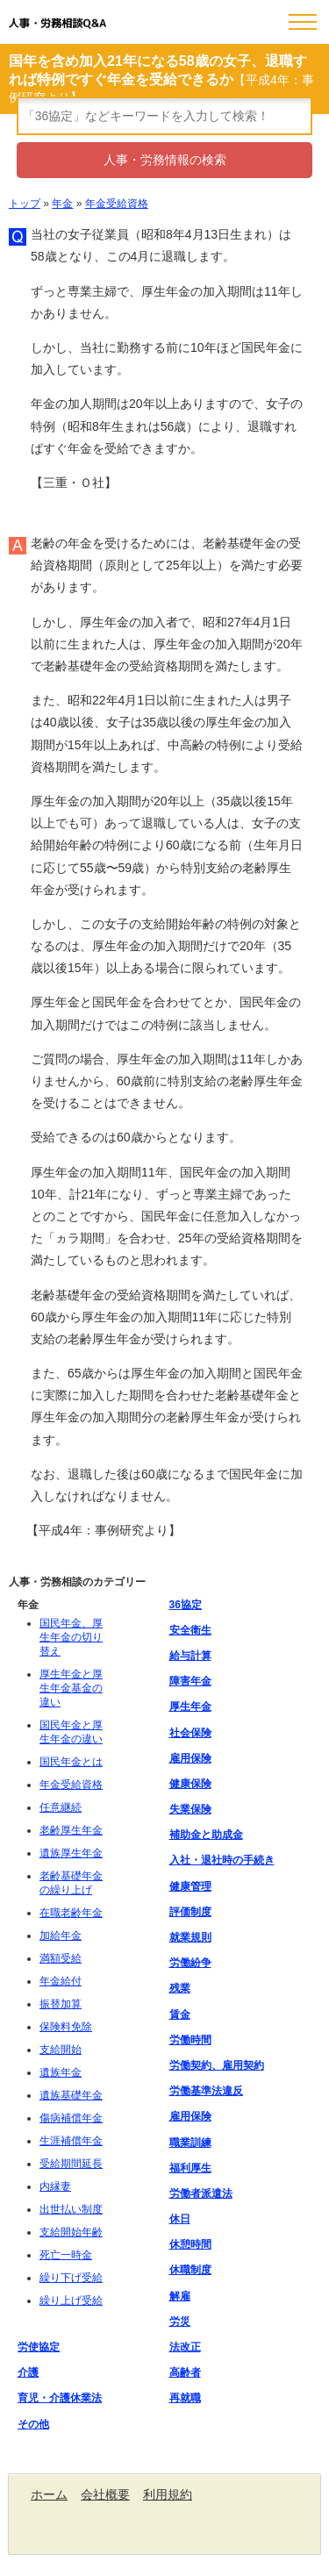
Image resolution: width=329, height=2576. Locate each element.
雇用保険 (190, 1758)
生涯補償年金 (71, 2141)
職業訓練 (190, 2142)
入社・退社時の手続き (222, 1860)
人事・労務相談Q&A (57, 23)
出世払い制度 (71, 2209)
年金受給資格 (116, 203)
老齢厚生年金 (71, 1830)
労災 (179, 2321)
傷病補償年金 (71, 2118)
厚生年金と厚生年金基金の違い (71, 1688)
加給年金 (60, 1935)
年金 (62, 203)
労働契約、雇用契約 (216, 2065)
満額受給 (60, 1958)
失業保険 (190, 1809)
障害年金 (190, 1681)
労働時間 (190, 2040)
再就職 (185, 2398)
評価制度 (190, 1912)
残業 (179, 1988)
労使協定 (39, 2347)
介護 (28, 2372)
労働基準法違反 (206, 2091)
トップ (24, 203)
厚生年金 (190, 1706)
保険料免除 (65, 2027)
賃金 (179, 2014)
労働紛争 (190, 1963)
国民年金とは (71, 1762)
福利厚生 (190, 2168)
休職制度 (190, 2270)
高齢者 (185, 2372)
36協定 (185, 1605)
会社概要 (105, 2494)
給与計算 (190, 1655)
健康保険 (190, 1784)
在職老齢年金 (71, 1913)
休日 (179, 2219)
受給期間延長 (71, 2163)
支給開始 (60, 2049)
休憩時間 (190, 2244)
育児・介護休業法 (60, 2398)
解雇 (179, 2296)
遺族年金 (60, 2072)
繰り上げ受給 (71, 2300)
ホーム (49, 2494)
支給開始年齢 (71, 2232)
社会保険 (190, 1733)
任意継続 (60, 1807)
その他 (33, 2424)
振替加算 (60, 2004)
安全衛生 (190, 1630)
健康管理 (190, 1886)
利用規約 (167, 2494)
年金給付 (60, 1981)
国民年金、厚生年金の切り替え (71, 1637)
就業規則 (190, 1937)
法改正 (185, 2347)
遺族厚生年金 (71, 1853)
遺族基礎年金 (71, 2095)
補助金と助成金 (206, 1834)
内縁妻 (55, 2186)
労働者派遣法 (200, 2193)
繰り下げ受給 (71, 2278)
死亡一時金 (65, 2255)
